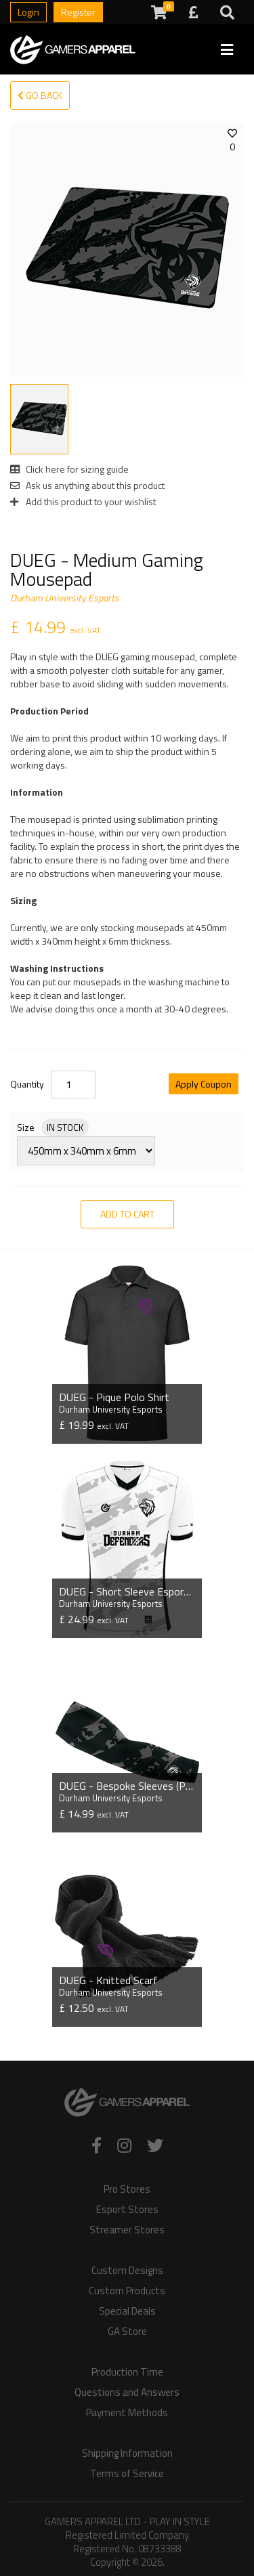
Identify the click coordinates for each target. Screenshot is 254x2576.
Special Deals (127, 2311)
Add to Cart (127, 1214)
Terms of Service (127, 2474)
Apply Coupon (203, 1084)
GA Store (127, 2331)
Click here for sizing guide (69, 469)
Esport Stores (127, 2209)
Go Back (40, 95)
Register (78, 12)
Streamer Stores (127, 2230)
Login (28, 12)
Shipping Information (127, 2453)
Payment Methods (127, 2413)
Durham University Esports (64, 598)
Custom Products (127, 2291)
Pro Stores (127, 2189)
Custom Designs (127, 2270)
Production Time (127, 2372)
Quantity (27, 1084)
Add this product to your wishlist (83, 501)
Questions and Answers (127, 2392)
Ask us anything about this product (87, 485)
